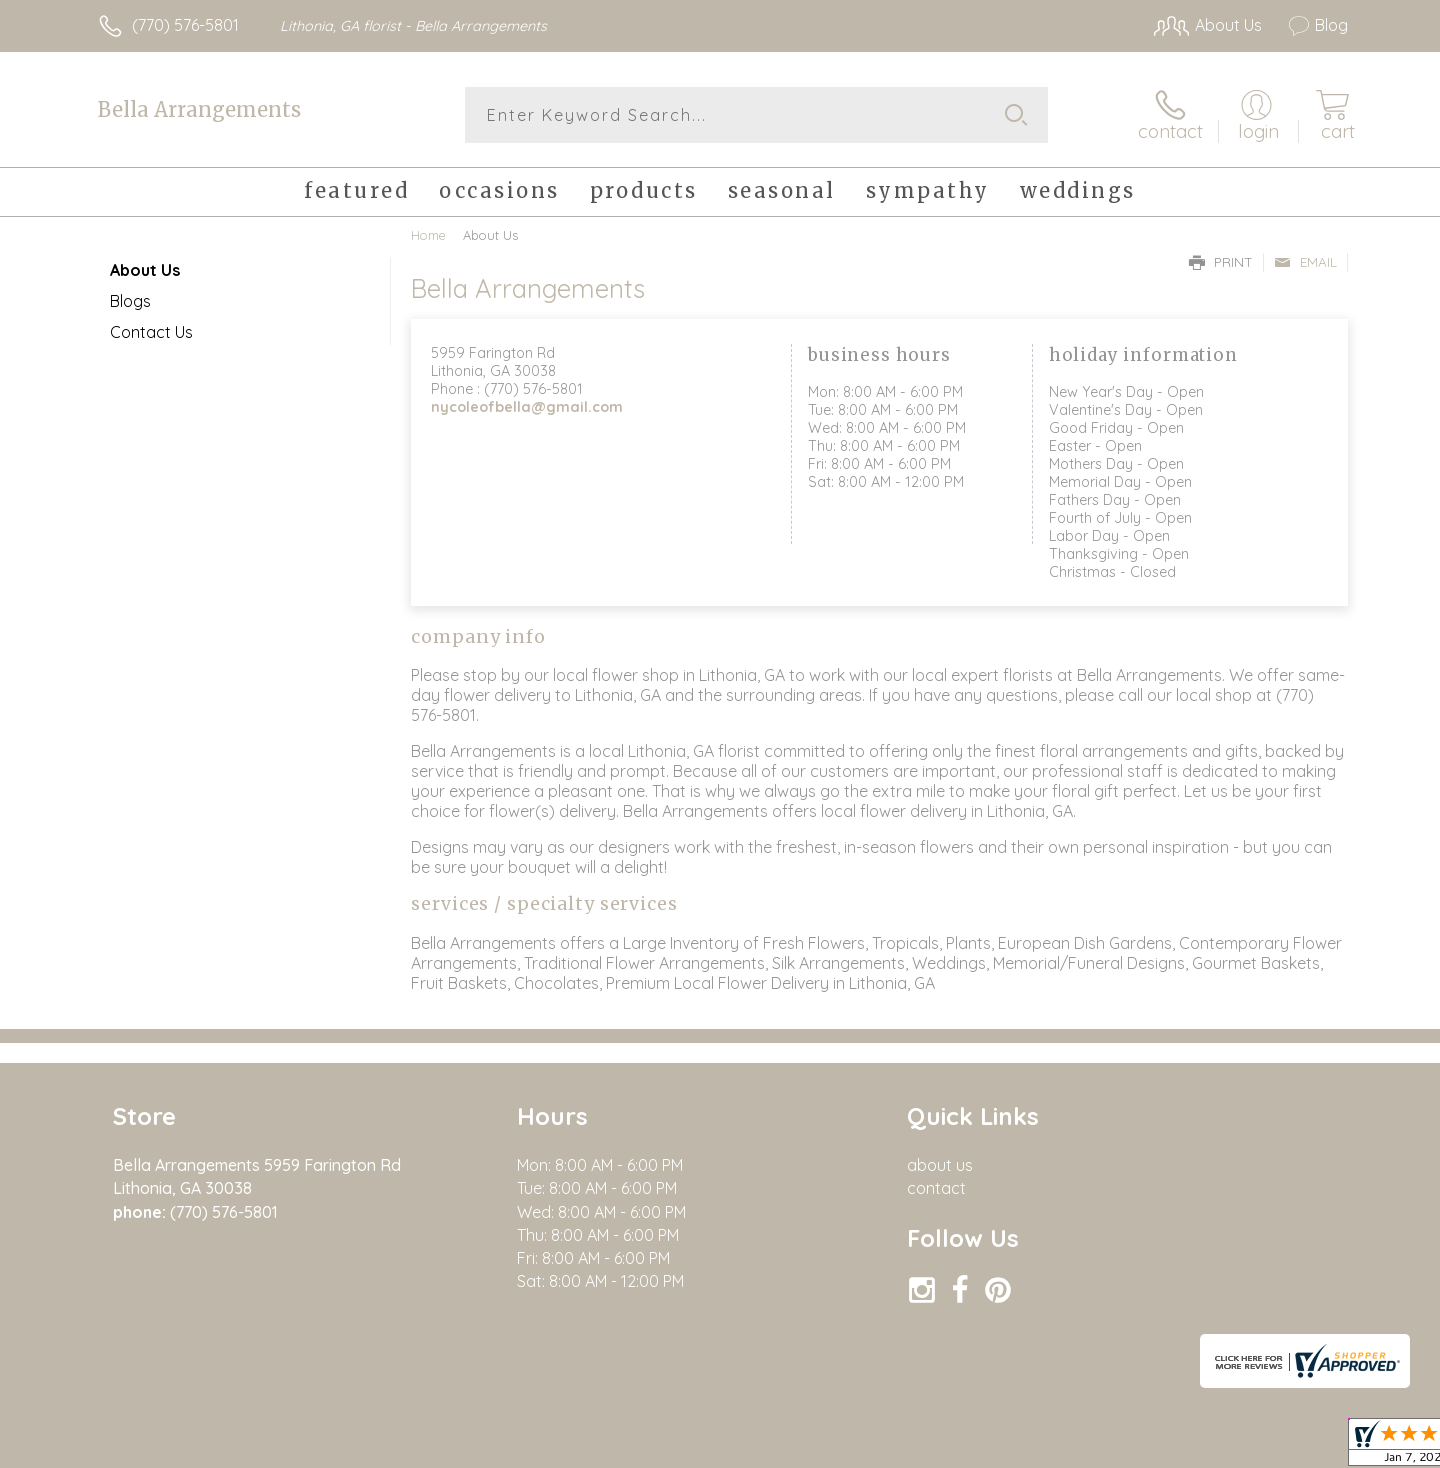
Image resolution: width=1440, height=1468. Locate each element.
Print (1221, 262)
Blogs (130, 301)
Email (1305, 262)
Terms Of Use (1075, 1447)
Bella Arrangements (199, 109)
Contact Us (151, 332)
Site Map (1294, 1447)
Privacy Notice (1193, 1447)
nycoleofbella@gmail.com (527, 407)
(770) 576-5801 (185, 25)
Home (428, 235)
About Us (145, 270)
